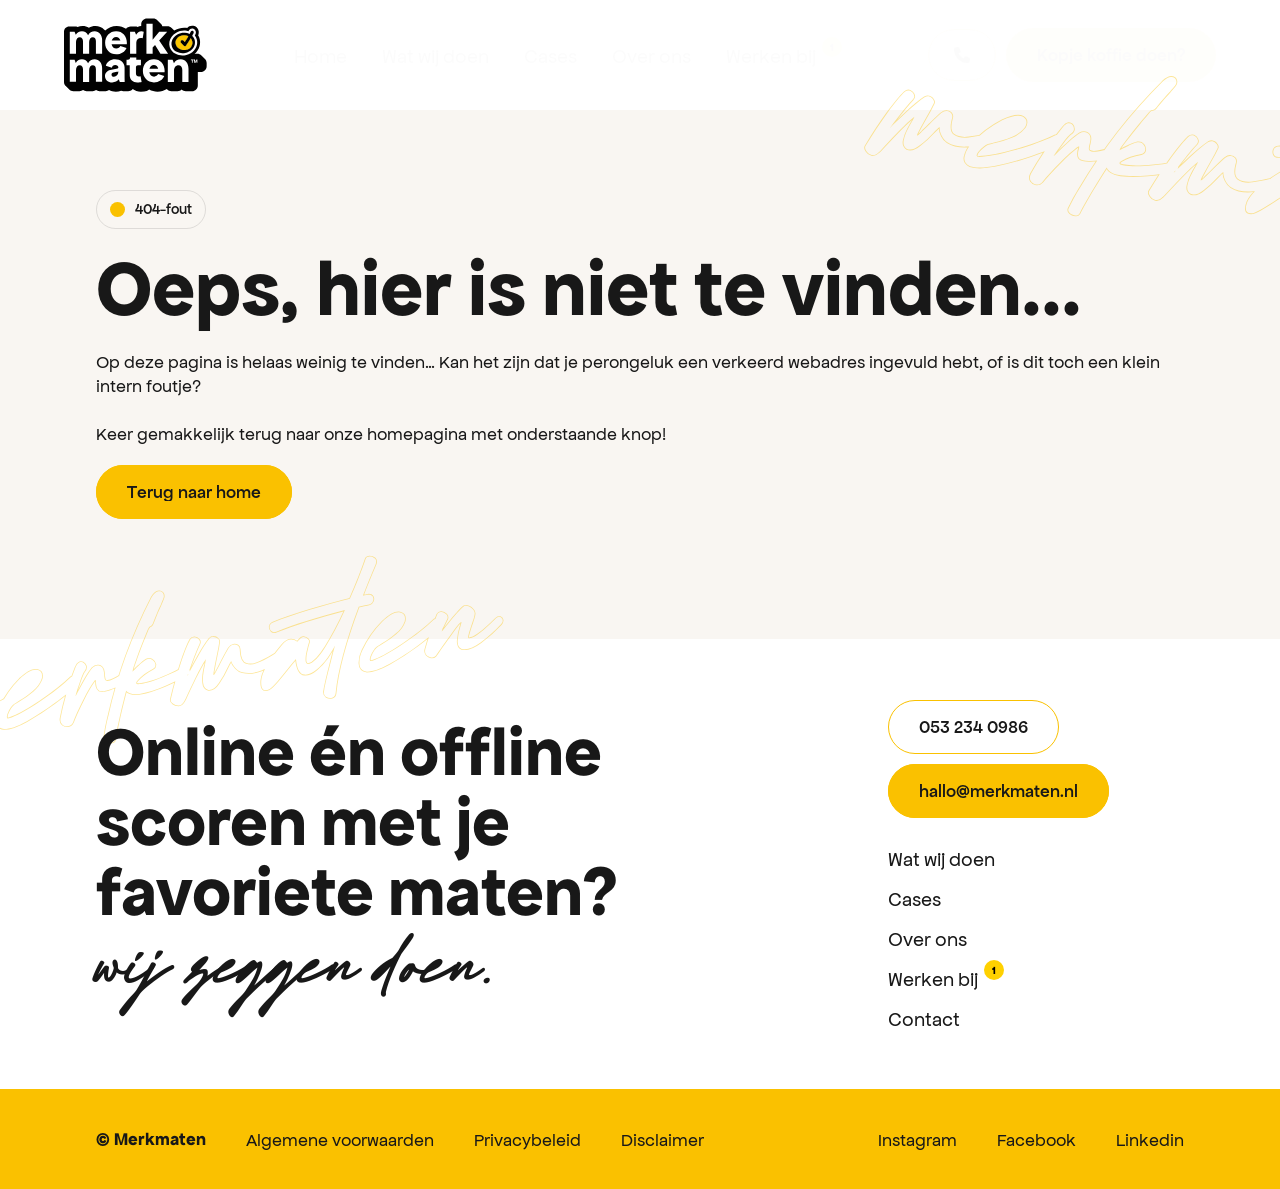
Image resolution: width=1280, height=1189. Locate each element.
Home (320, 55)
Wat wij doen (435, 55)
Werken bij (784, 52)
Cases (550, 55)
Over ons (651, 55)
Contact (924, 1018)
